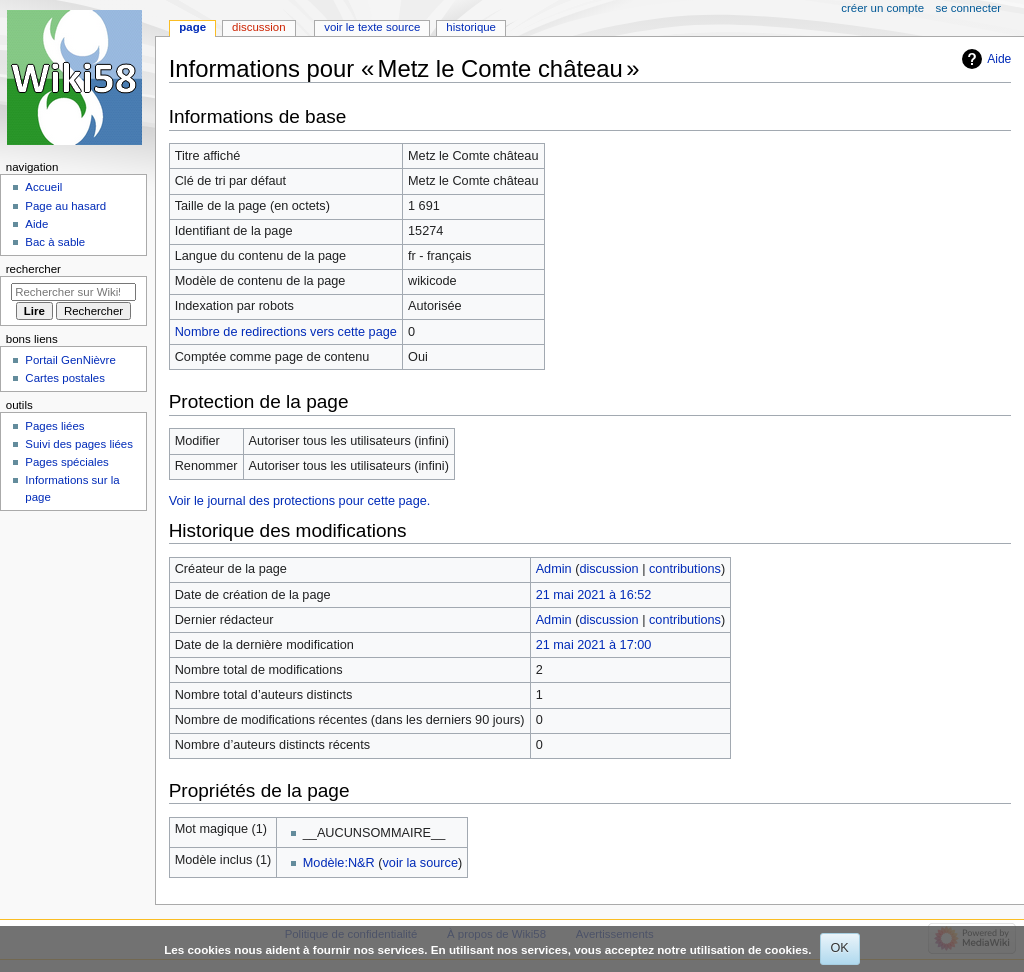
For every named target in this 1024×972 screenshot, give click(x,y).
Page (192, 27)
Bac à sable (55, 242)
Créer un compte (882, 8)
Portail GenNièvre (70, 360)
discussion (608, 569)
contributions (685, 569)
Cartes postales (65, 378)
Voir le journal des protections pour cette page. (300, 501)
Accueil (43, 187)
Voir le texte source (372, 27)
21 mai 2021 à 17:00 (594, 645)
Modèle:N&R (339, 863)
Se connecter (969, 8)
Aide (999, 59)
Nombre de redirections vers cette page (286, 332)
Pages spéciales (66, 462)
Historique (471, 27)
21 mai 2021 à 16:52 (594, 595)
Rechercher (33, 269)
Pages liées (54, 426)
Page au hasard (65, 206)
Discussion (258, 27)
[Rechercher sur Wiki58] (73, 292)
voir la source (419, 863)
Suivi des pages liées (79, 444)
